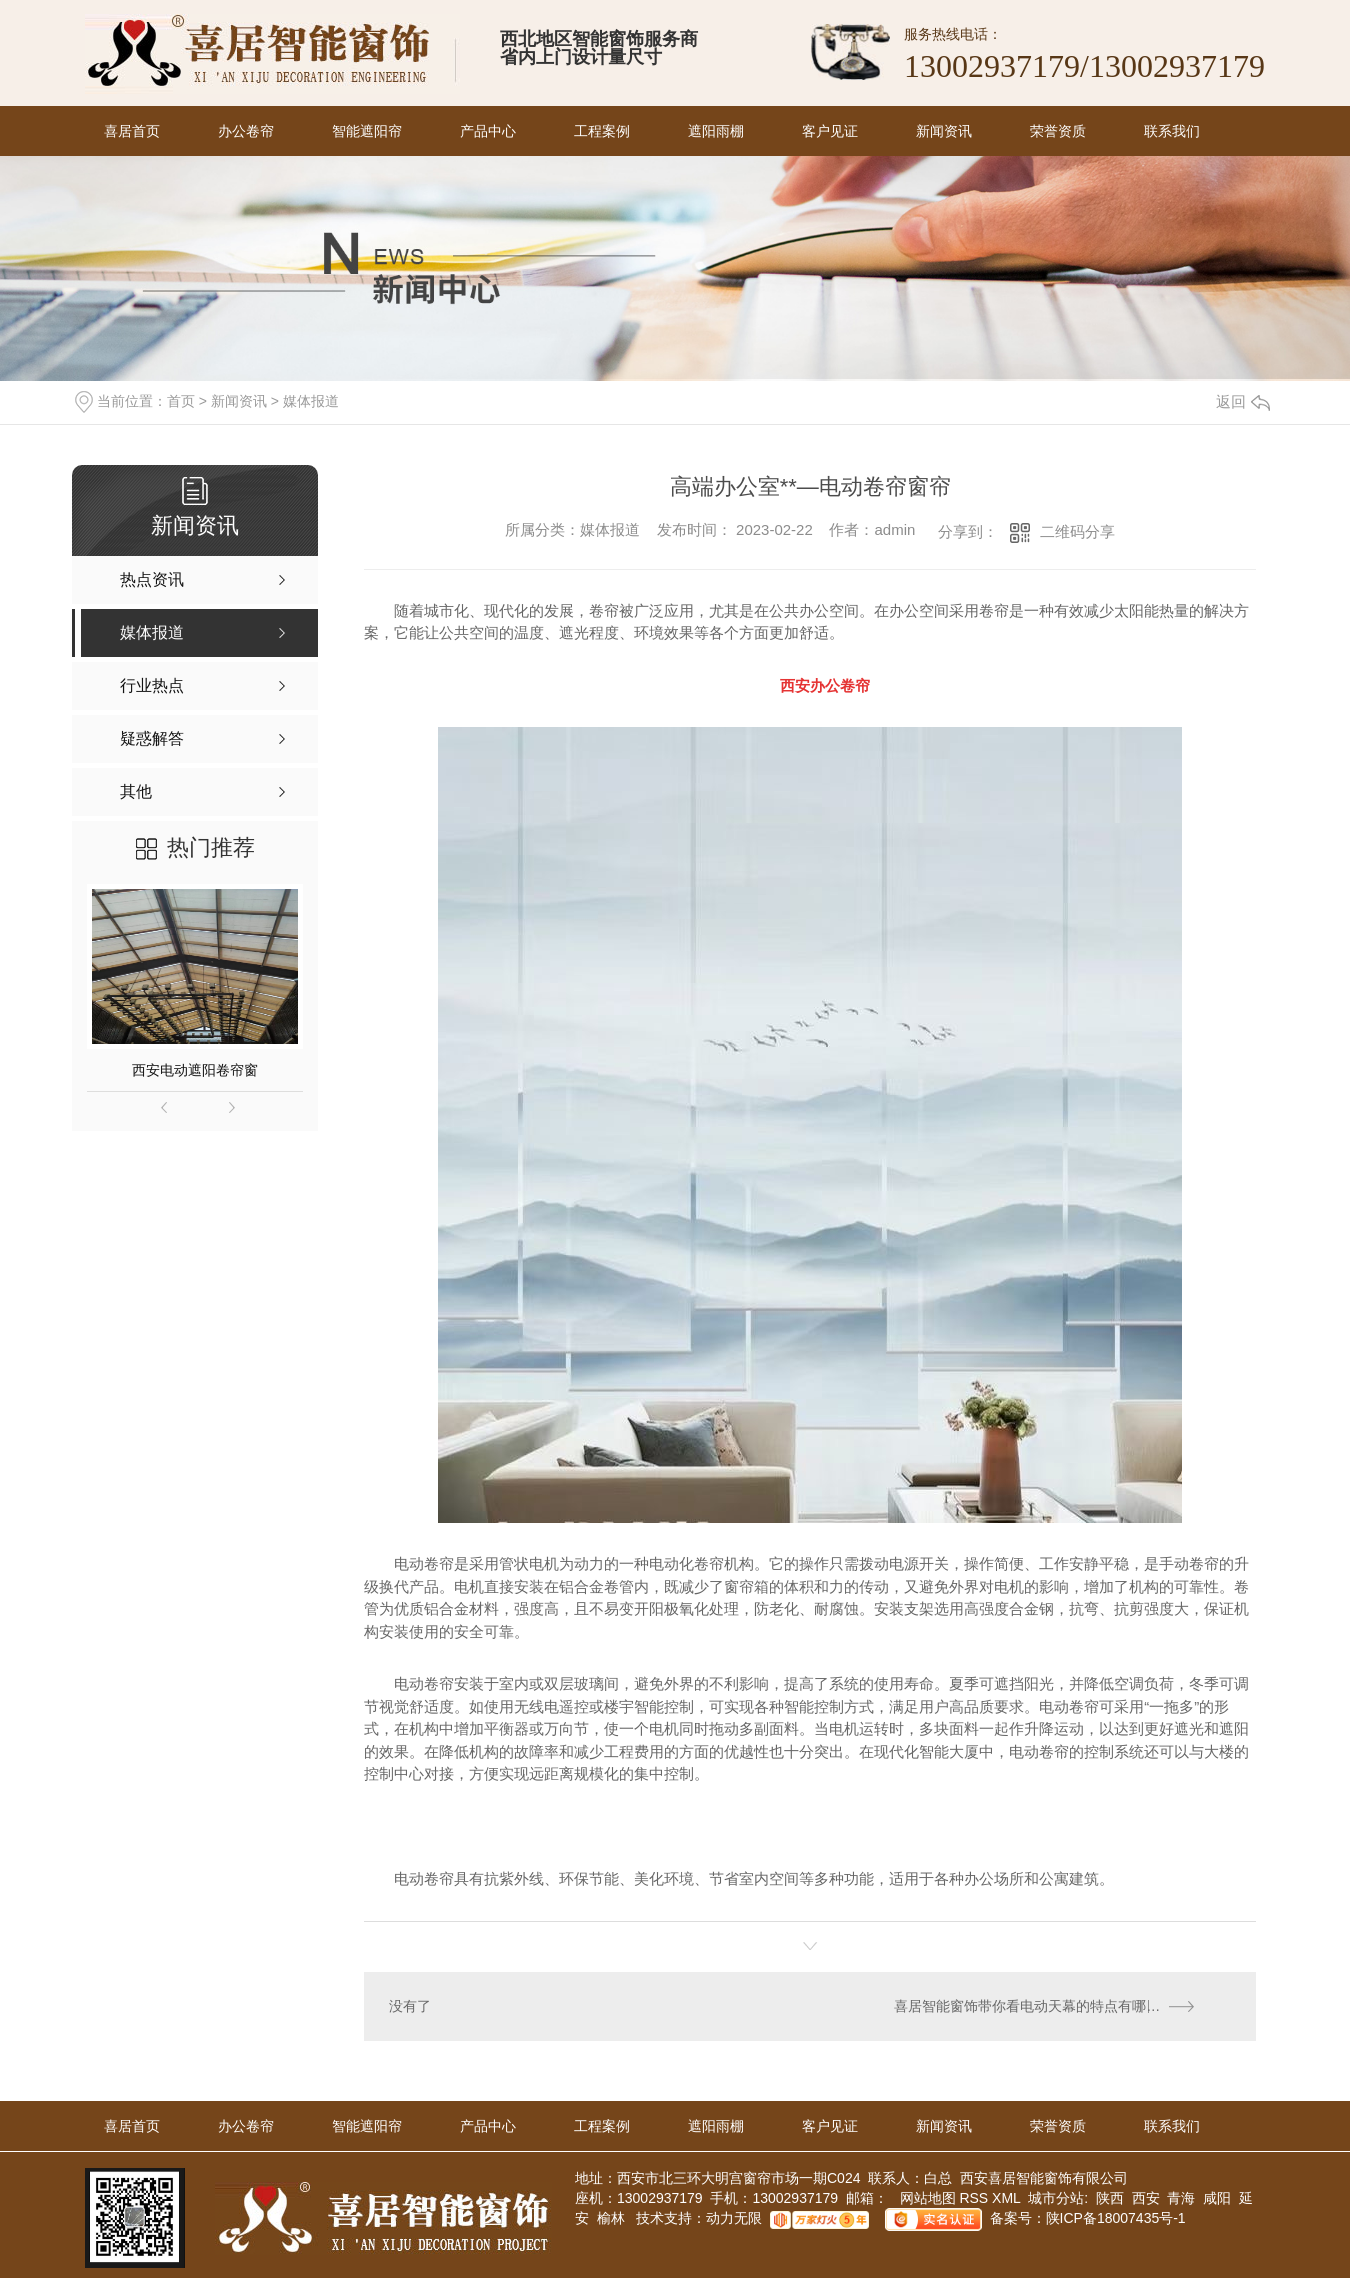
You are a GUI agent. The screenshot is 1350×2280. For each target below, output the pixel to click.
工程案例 (602, 131)
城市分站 (1056, 2200)
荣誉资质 (1058, 131)
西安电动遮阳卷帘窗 (195, 1070)
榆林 (611, 2220)
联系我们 (1172, 131)
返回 (1243, 401)
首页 (181, 401)
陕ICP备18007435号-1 (1116, 2220)
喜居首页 (132, 131)
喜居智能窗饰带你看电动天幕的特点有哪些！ (1035, 2007)
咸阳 (1217, 2200)
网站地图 (926, 2200)
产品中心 (488, 131)
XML (1008, 2200)
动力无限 (734, 2220)
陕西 (1110, 2200)
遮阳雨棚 (716, 131)
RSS (975, 2200)
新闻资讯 (944, 131)
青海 (1181, 2200)
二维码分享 (1077, 531)
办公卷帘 (246, 131)
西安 (1146, 2200)
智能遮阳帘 (367, 131)
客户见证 (830, 131)
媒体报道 (311, 401)
